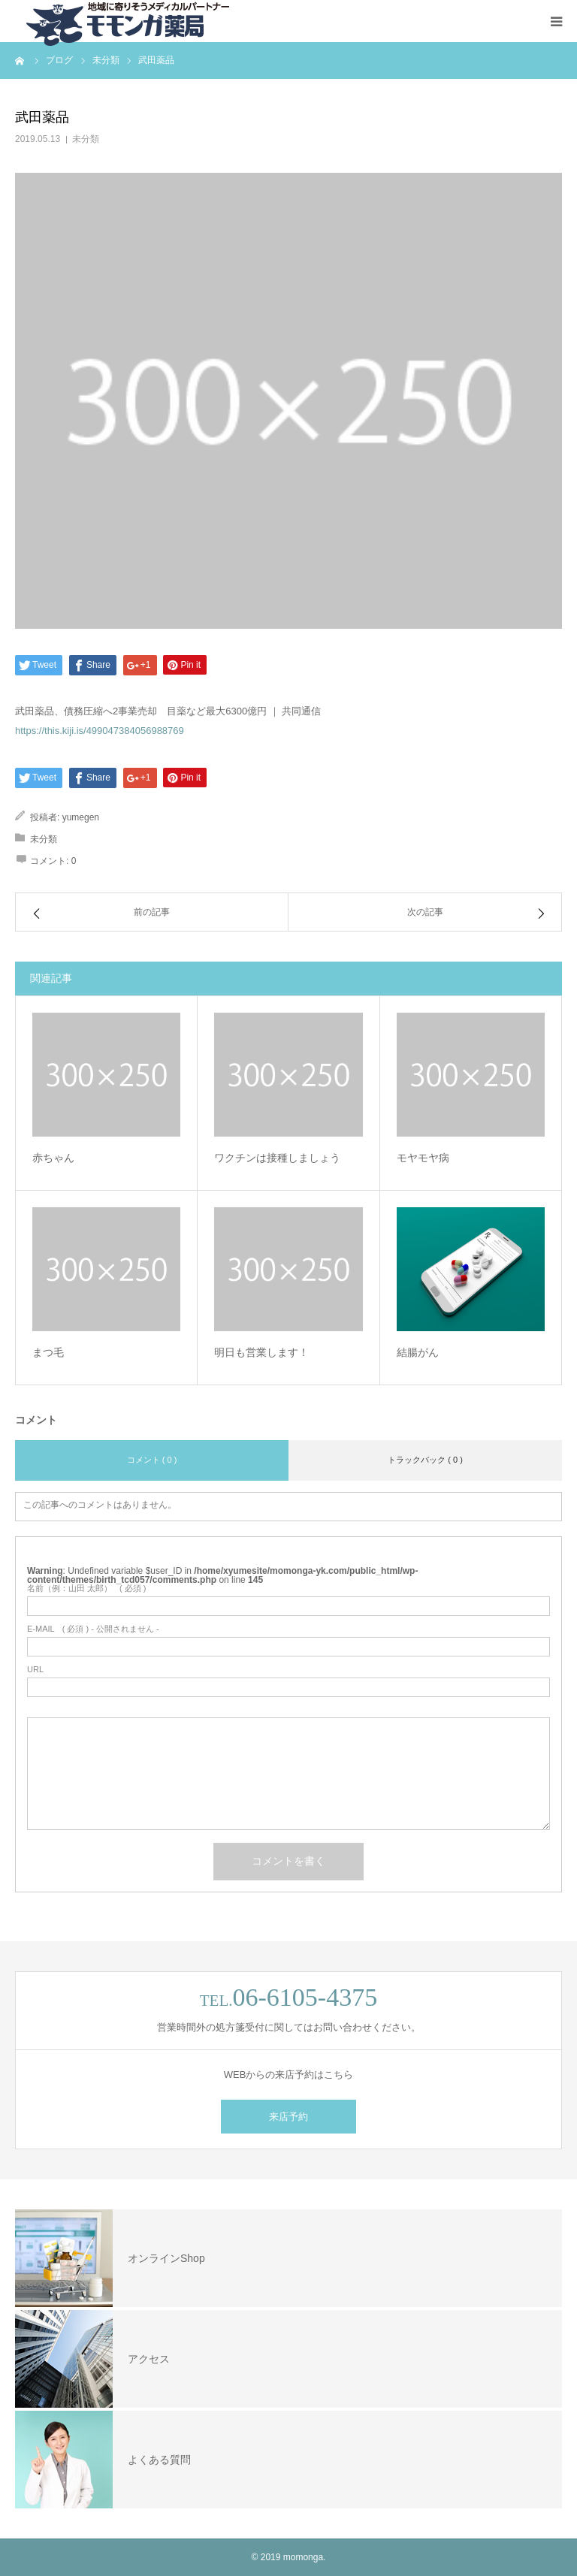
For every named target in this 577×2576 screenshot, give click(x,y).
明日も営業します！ (261, 1352)
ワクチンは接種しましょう (277, 1158)
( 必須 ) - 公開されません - (93, 1629)
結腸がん (418, 1352)
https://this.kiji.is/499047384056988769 (99, 730)
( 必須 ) (87, 1588)
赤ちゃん (53, 1158)
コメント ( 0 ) (152, 1459)
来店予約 (288, 2116)
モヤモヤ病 (423, 1158)
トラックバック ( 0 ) (425, 1459)
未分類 (85, 139)
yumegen (80, 817)
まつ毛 (48, 1352)
